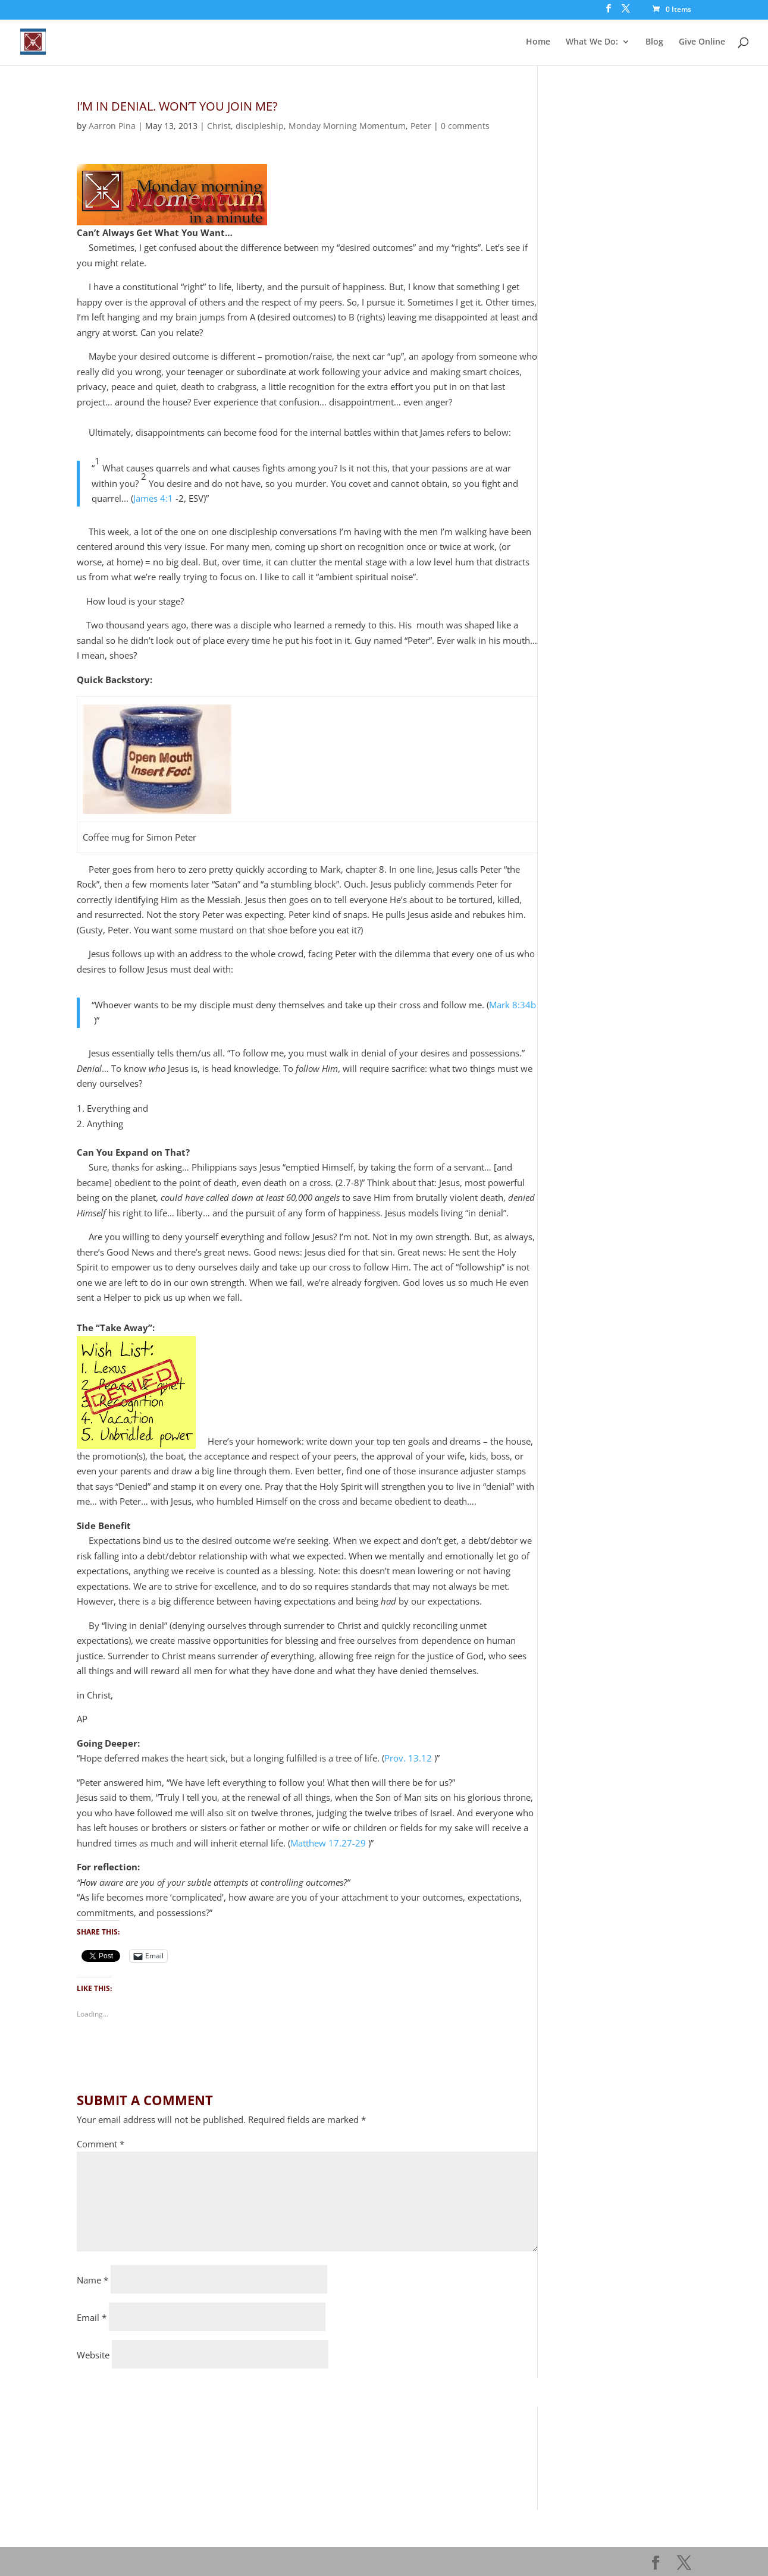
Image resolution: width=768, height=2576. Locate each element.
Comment (100, 2144)
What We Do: (592, 42)
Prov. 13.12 (408, 1758)
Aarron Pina (112, 125)
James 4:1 (153, 498)
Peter (420, 125)
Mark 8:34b (512, 1005)
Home (538, 42)
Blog (654, 42)
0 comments (465, 125)
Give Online (702, 42)
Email (91, 2317)
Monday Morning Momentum (347, 125)
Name (92, 2280)
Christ (219, 125)
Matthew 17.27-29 (328, 1843)
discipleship (260, 125)
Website (93, 2355)
